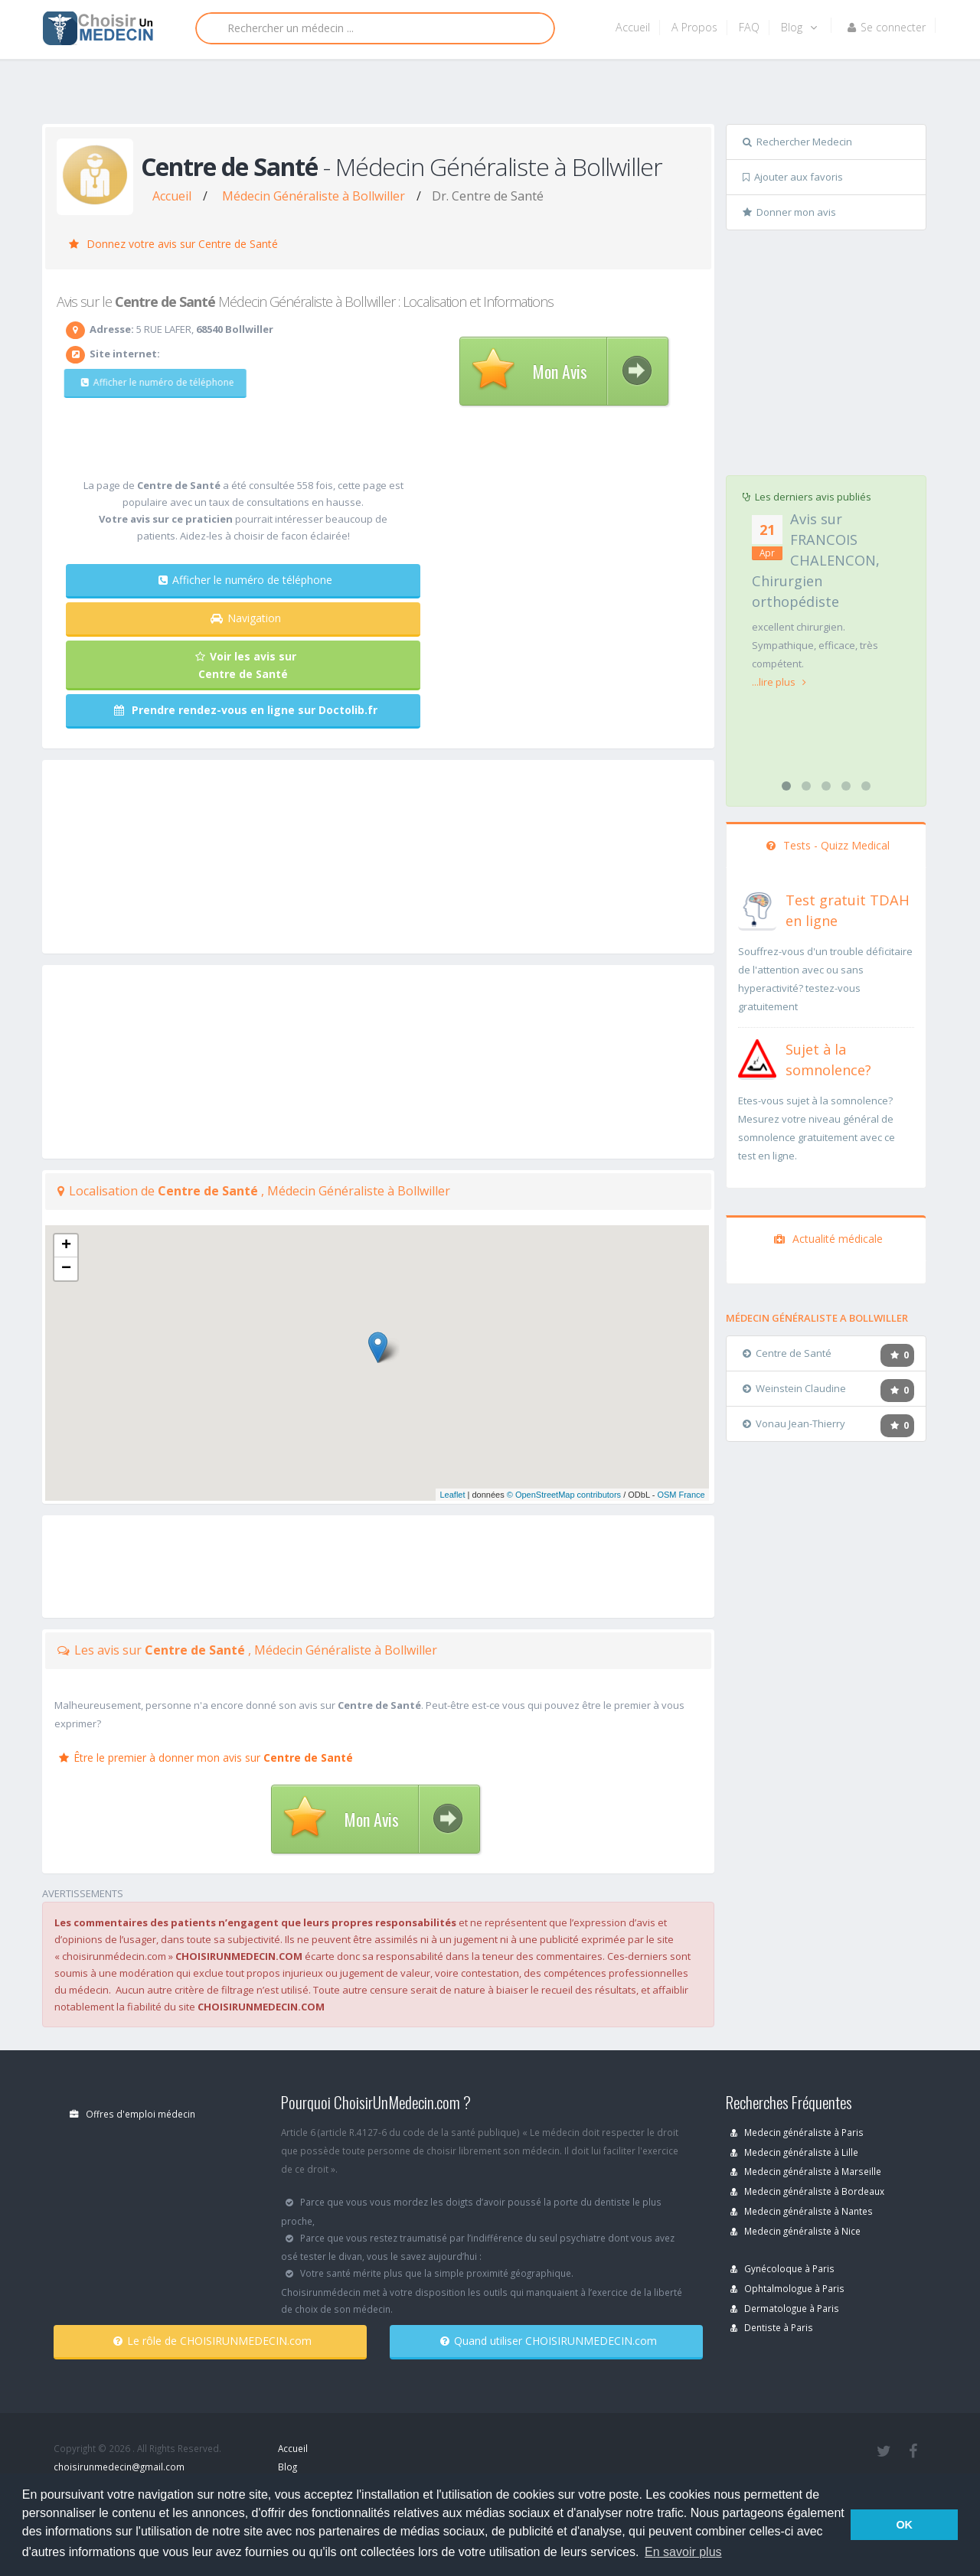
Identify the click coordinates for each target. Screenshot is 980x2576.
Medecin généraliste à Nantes (801, 2211)
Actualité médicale (828, 1238)
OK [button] (904, 2525)
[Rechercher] (375, 28)
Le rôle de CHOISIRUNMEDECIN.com (212, 2340)
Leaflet (452, 1494)
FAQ (749, 27)
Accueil (633, 27)
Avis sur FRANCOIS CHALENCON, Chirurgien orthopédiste (816, 560)
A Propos (694, 27)
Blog (799, 27)
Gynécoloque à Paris (782, 2268)
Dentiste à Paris (771, 2327)
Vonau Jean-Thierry (794, 1423)
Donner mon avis (789, 212)
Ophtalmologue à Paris (787, 2288)
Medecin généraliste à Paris (797, 2132)
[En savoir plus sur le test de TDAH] (757, 908)
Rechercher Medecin (797, 141)
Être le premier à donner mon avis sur (206, 1757)
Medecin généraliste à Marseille (805, 2171)
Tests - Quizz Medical (828, 845)
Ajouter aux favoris (793, 177)
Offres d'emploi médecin (132, 2114)
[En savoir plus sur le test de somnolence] (757, 1057)
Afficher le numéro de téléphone (149, 382)
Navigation (246, 618)
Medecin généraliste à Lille (794, 2152)
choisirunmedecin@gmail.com (119, 2466)
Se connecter (887, 27)
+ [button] (66, 1245)
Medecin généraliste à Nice (795, 2231)
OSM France (680, 1494)
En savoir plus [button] (683, 2551)
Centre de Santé (787, 1353)
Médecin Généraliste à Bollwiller (313, 195)
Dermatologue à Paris (784, 2308)
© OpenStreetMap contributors (564, 1494)
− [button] (66, 1268)
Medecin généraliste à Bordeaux (807, 2191)
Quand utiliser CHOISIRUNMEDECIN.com (548, 2340)
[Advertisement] (484, 97)
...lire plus (779, 682)
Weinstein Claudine (794, 1388)
